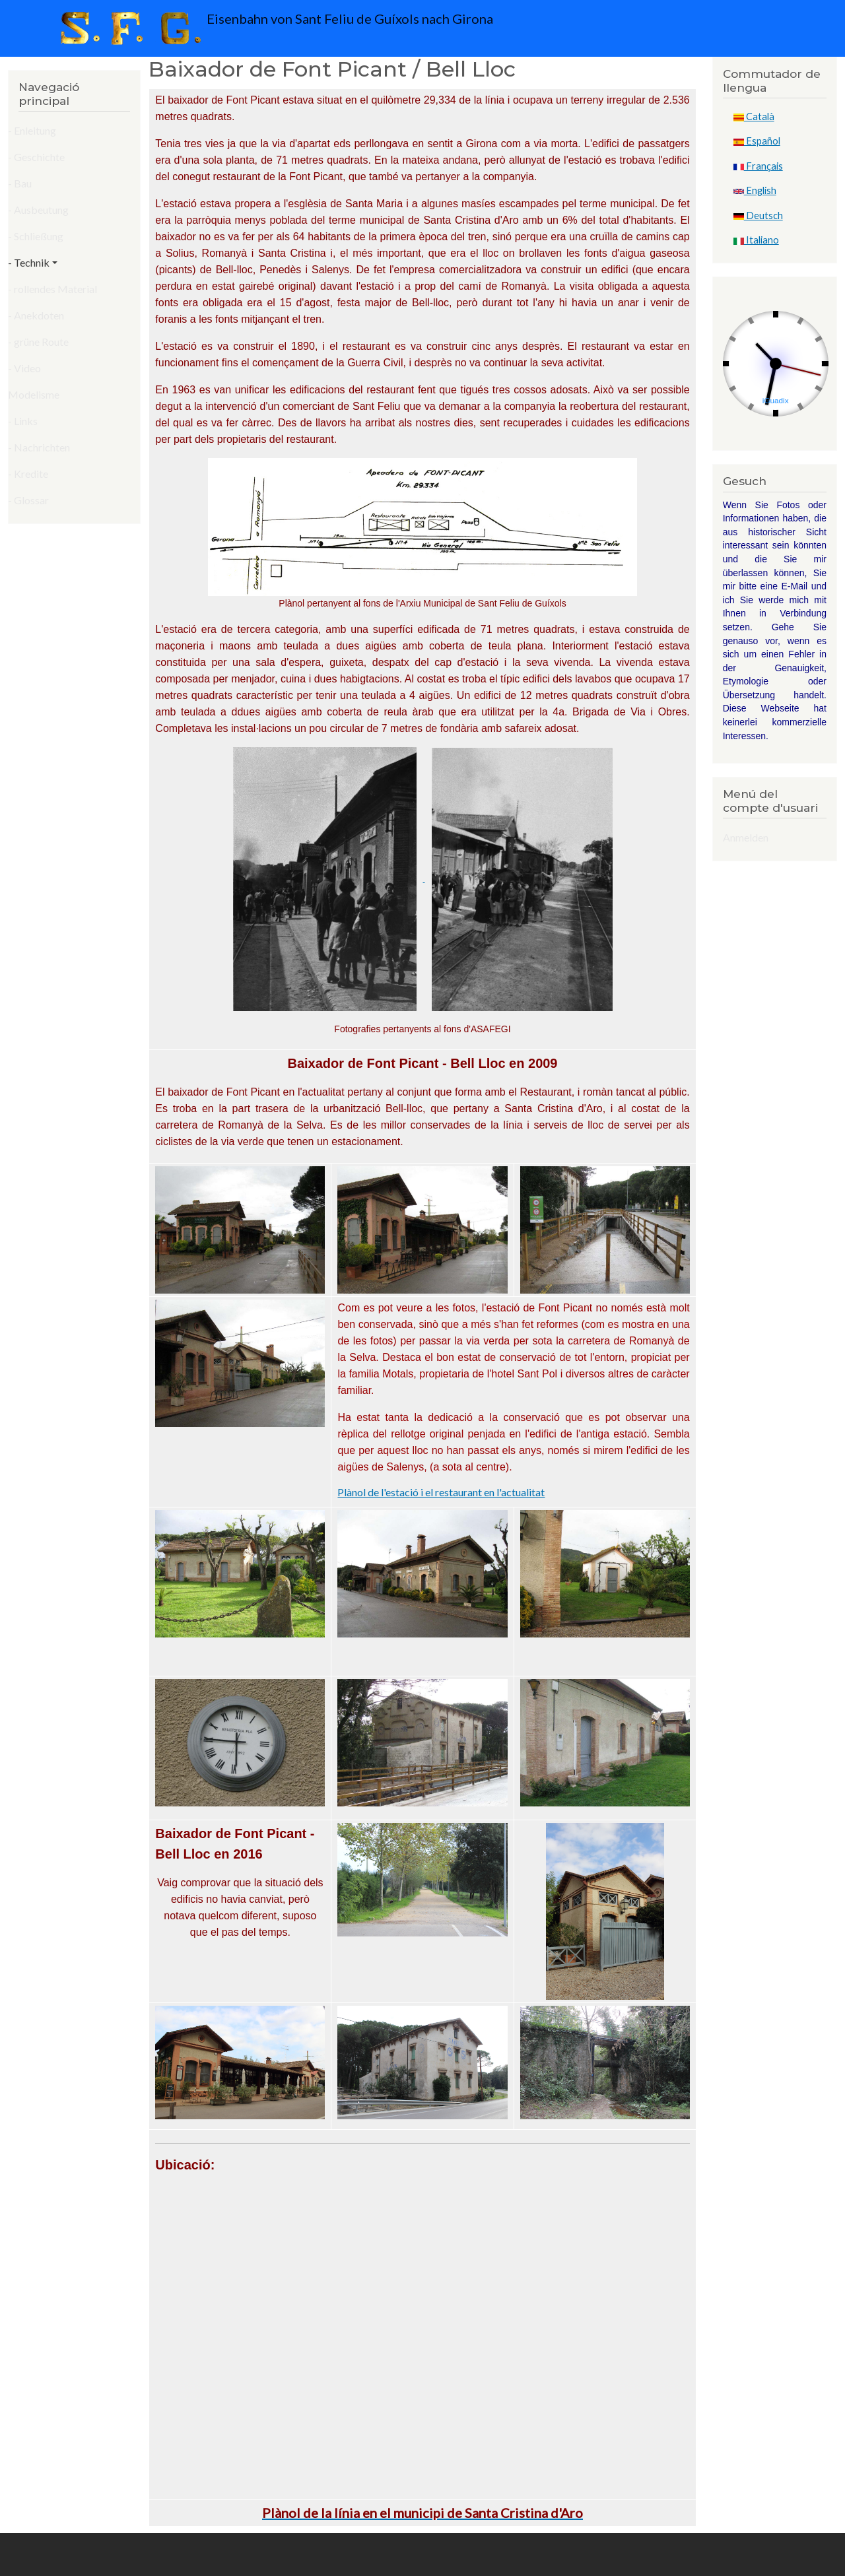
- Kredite (28, 473)
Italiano (756, 240)
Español (756, 141)
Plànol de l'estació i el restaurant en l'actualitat (441, 1492)
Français (758, 166)
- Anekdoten (36, 315)
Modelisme (33, 394)
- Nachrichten (39, 447)
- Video (24, 368)
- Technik (29, 262)
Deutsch (758, 215)
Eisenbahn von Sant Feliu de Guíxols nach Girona (273, 28)
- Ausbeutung (38, 209)
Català (753, 116)
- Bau (20, 183)
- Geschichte (36, 156)
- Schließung (35, 236)
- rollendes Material (52, 288)
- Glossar (28, 500)
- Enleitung (32, 130)
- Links (23, 420)
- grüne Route (38, 341)
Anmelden (745, 837)
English (754, 190)
